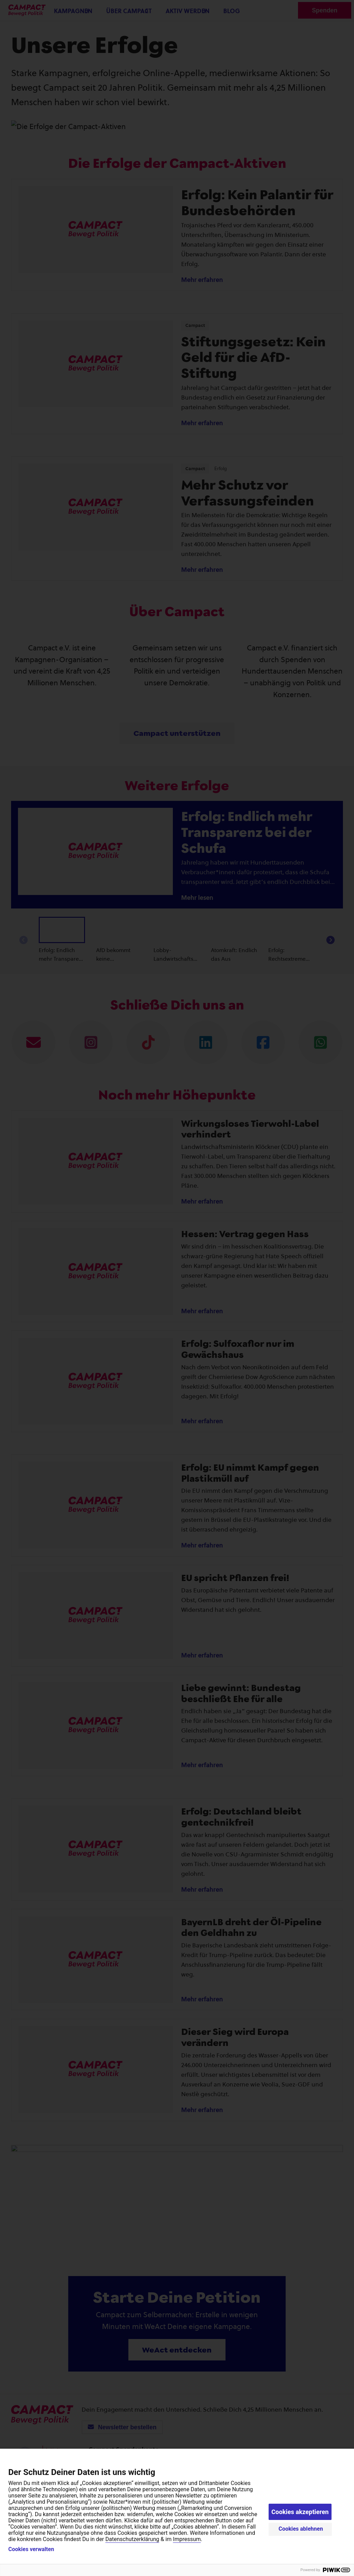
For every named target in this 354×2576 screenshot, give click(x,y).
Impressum (187, 2539)
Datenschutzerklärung (132, 2539)
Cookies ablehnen (301, 2528)
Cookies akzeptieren (300, 2511)
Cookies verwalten (31, 2549)
